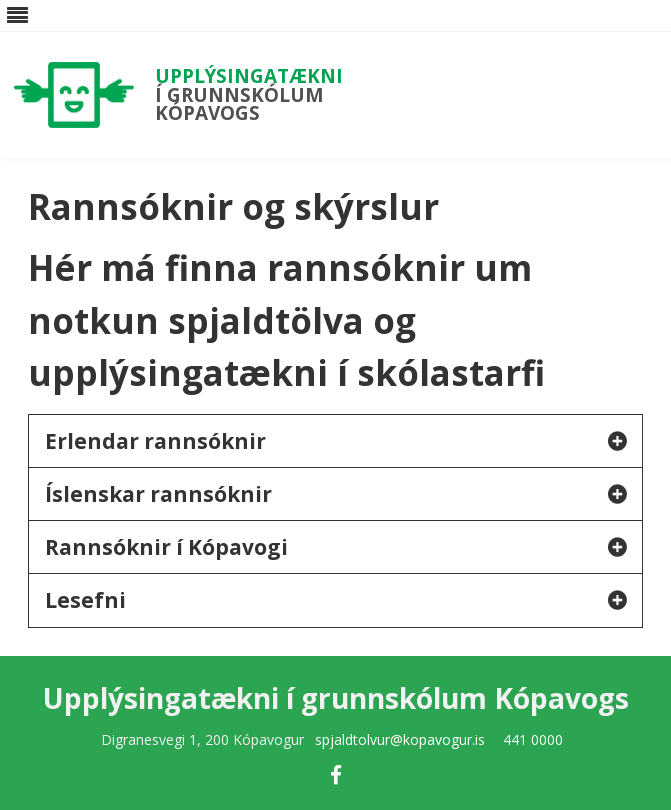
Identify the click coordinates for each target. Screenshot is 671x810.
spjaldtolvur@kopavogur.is (400, 739)
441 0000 (533, 739)
